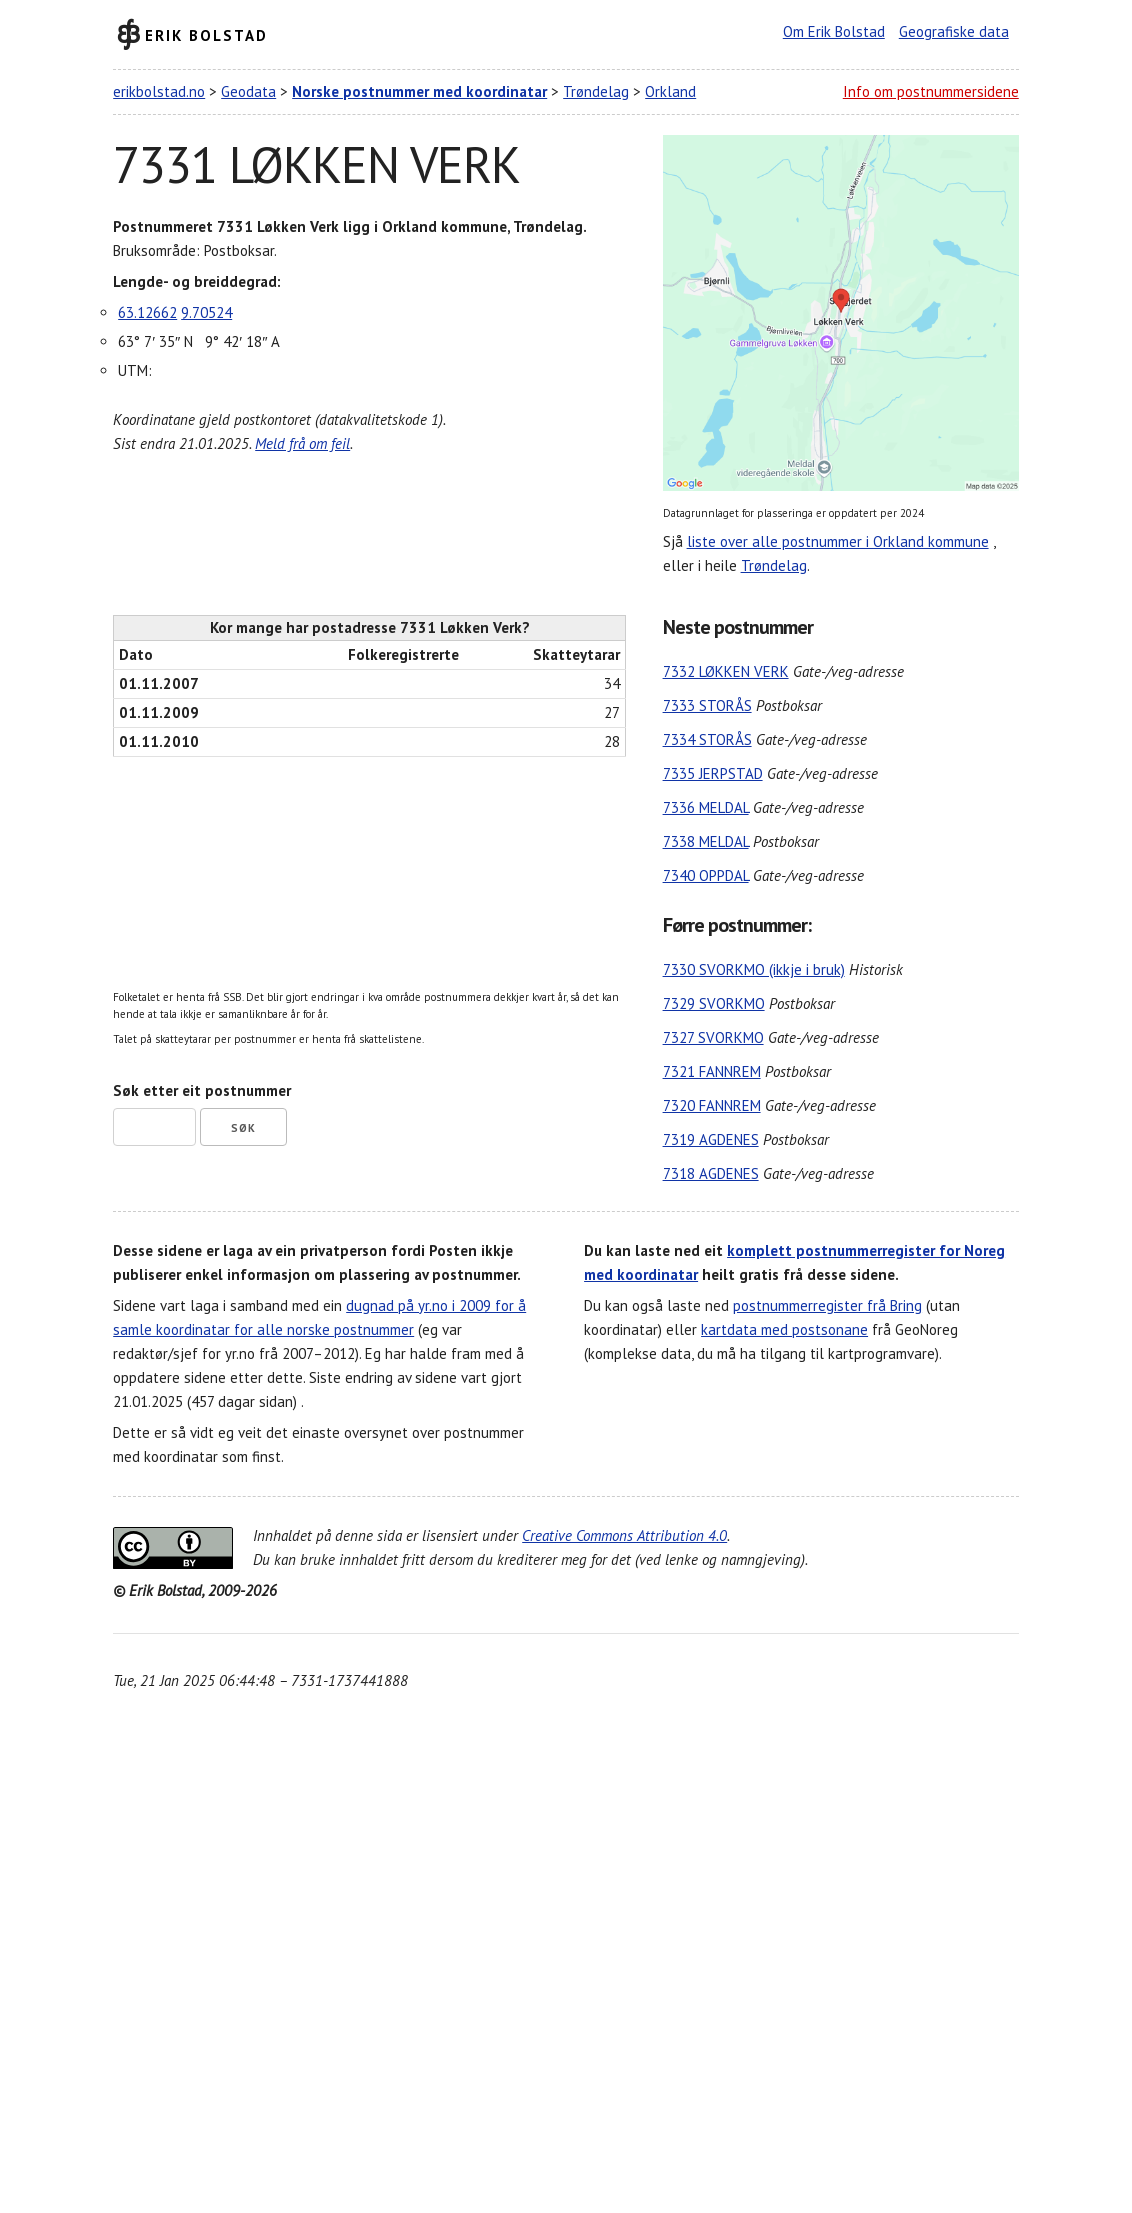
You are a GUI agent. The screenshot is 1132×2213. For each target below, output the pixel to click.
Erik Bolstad (206, 34)
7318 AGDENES (711, 1173)
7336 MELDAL (706, 807)
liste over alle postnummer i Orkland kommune (838, 541)
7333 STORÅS (707, 705)
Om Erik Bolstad (834, 31)
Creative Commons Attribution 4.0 (624, 1535)
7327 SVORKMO (713, 1037)
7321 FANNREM (712, 1071)
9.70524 (206, 312)
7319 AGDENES (711, 1139)
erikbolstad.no (159, 91)
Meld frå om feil (302, 443)
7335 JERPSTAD (713, 773)
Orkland (670, 91)
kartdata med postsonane (784, 1329)
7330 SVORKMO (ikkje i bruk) (754, 969)
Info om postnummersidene (931, 91)
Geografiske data (954, 31)
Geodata (248, 91)
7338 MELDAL (706, 841)
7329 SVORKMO (714, 1003)
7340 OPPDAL (706, 875)
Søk (243, 1128)
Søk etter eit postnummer (202, 1090)
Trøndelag (596, 91)
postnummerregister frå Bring (827, 1305)
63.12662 (147, 312)
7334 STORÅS (707, 739)
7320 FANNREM (712, 1105)
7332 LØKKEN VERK (726, 671)
